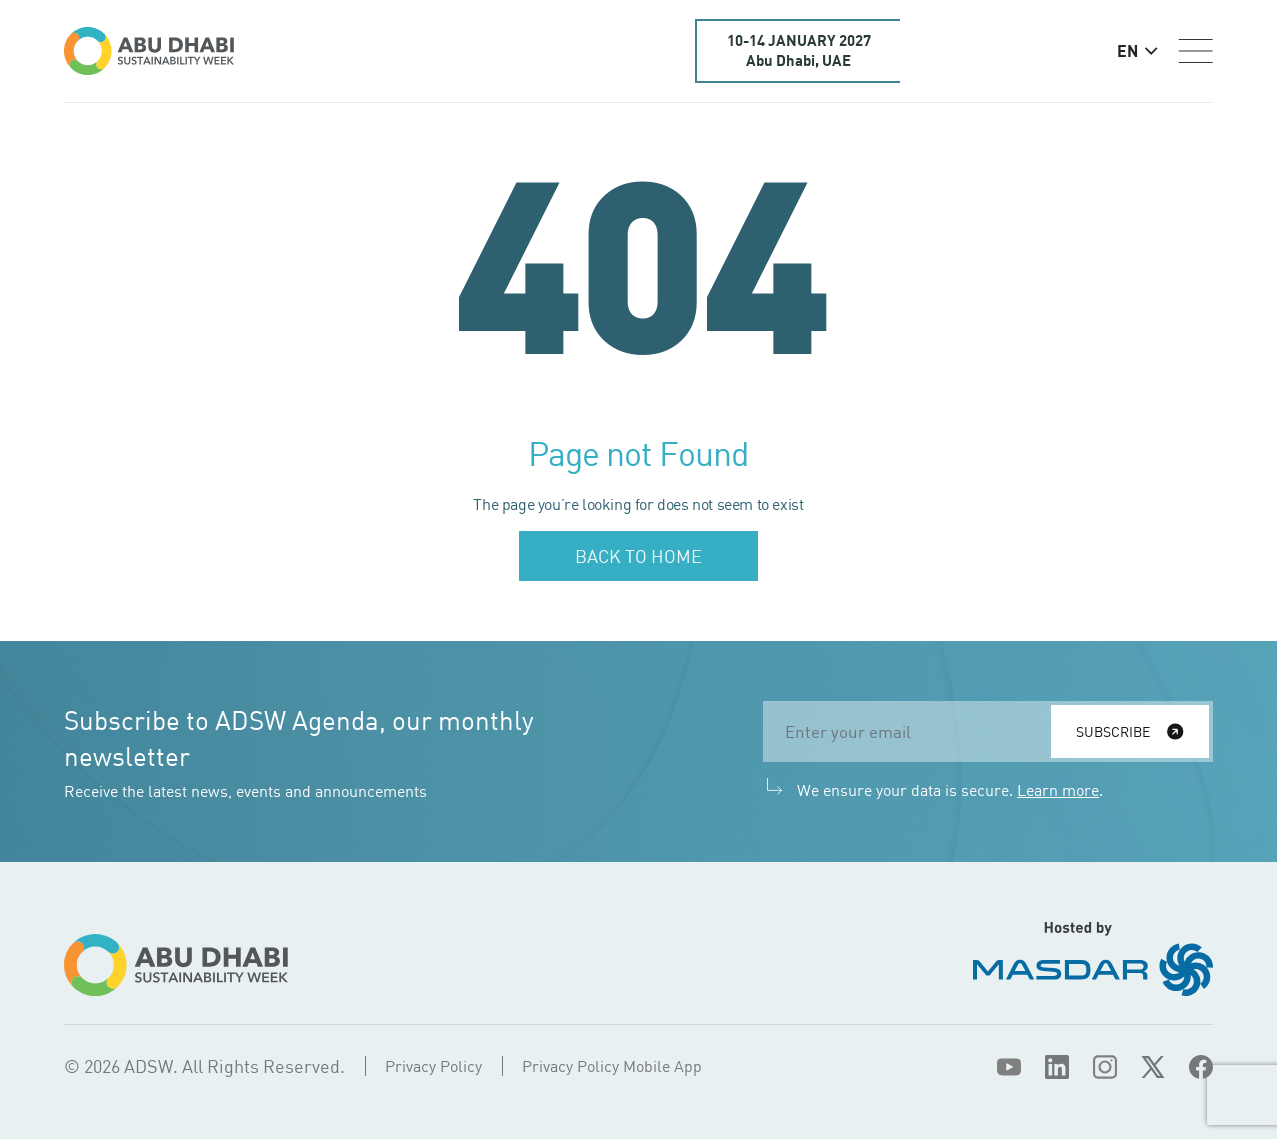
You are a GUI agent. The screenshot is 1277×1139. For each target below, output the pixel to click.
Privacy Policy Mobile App (612, 1066)
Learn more (1058, 790)
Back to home (638, 556)
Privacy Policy (433, 1066)
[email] (913, 731)
